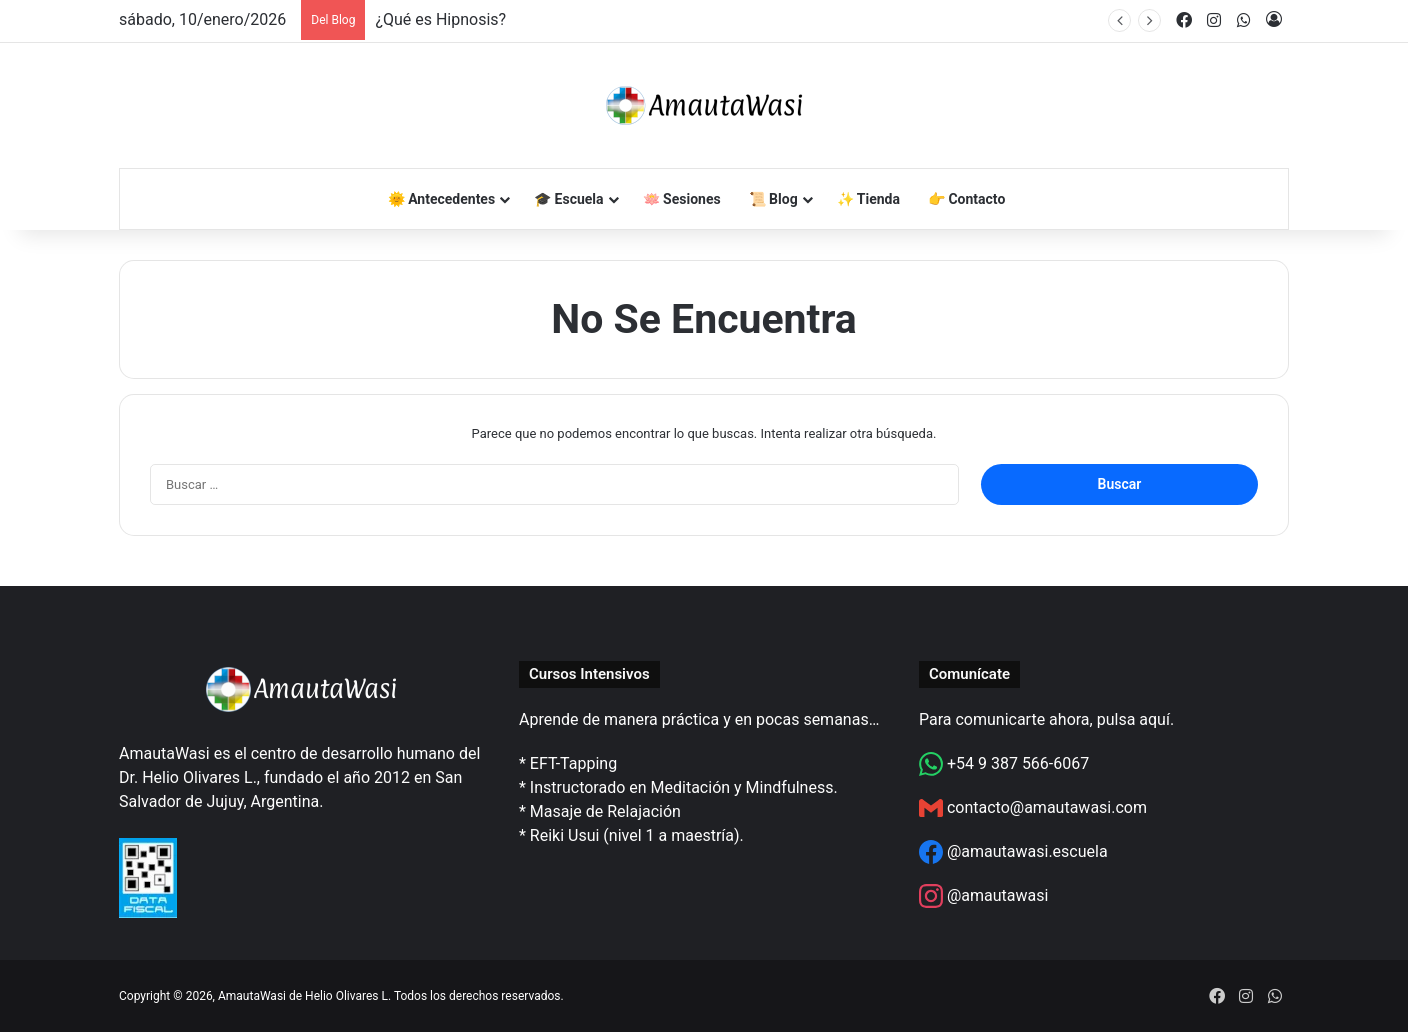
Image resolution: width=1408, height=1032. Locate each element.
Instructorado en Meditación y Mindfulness (682, 787)
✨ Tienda (868, 199)
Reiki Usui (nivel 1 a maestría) (635, 835)
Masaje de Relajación (605, 811)
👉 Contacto (966, 199)
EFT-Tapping (573, 763)
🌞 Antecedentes (441, 199)
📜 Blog (773, 199)
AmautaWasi (252, 996)
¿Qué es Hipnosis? (440, 19)
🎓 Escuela (568, 199)
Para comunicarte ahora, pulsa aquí (1044, 719)
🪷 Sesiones (682, 199)
